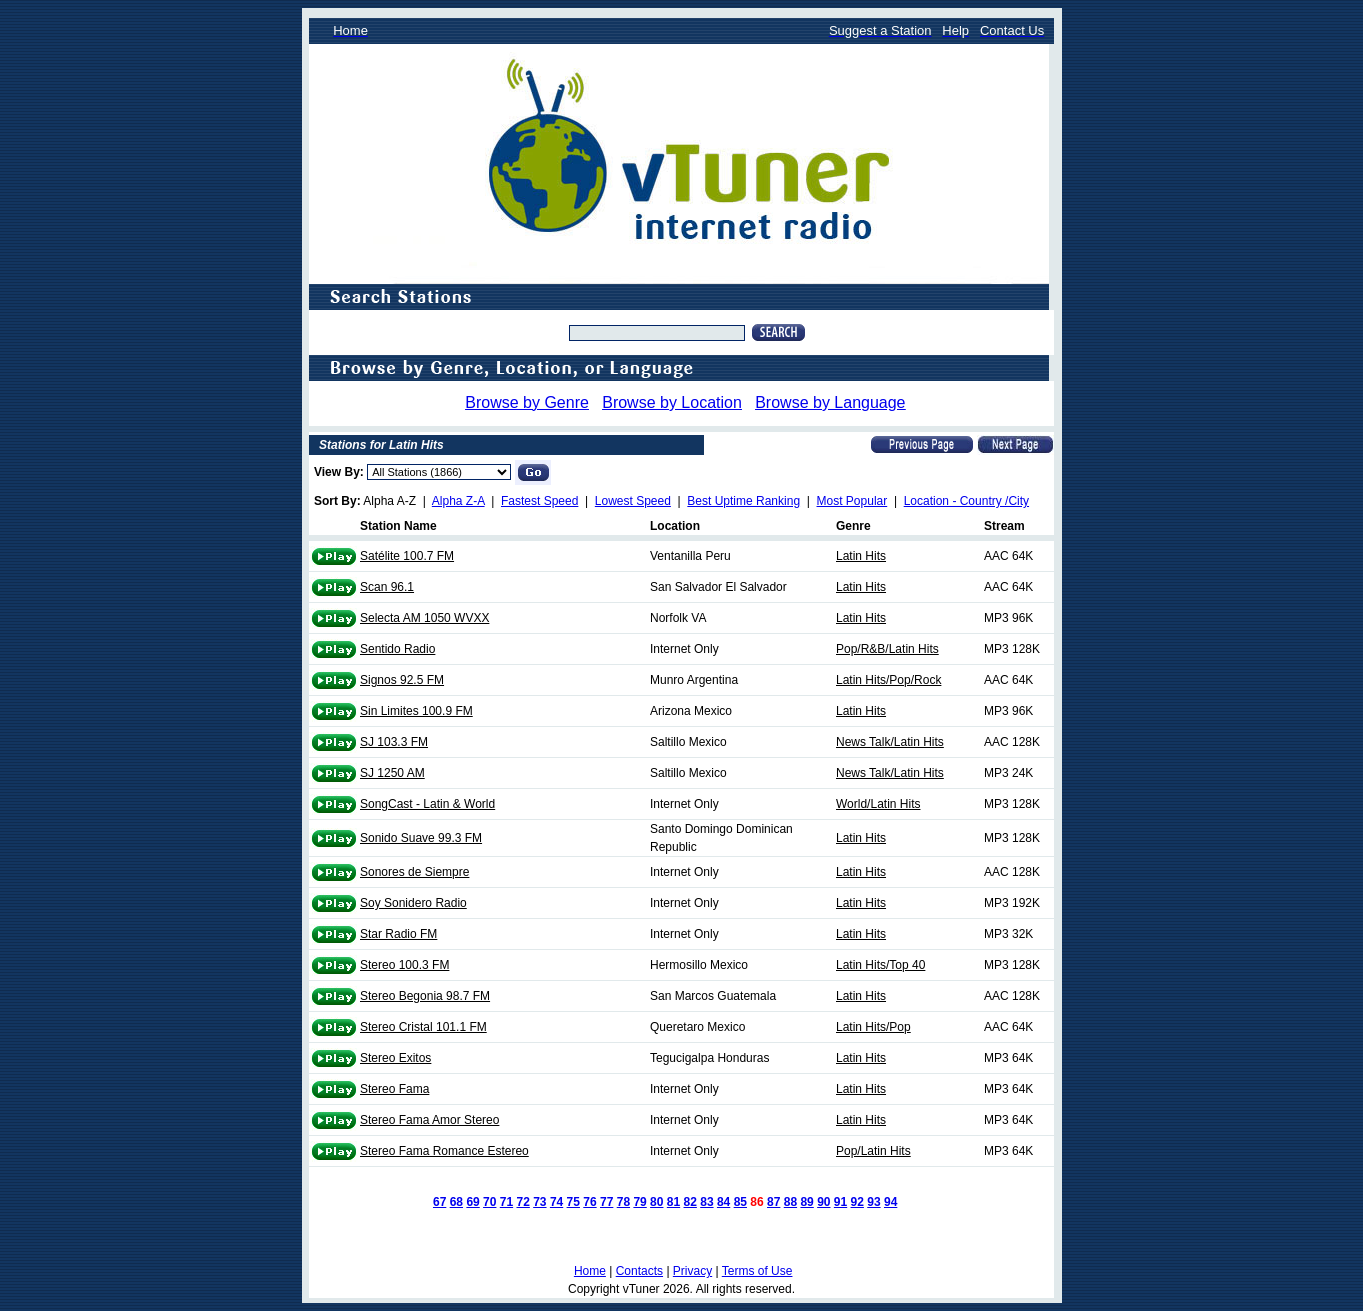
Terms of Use (757, 1271)
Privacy (692, 1271)
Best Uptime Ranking (743, 501)
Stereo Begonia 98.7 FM (425, 996)
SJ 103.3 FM (394, 742)
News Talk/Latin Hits (890, 742)
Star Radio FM (398, 934)
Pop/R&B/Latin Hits (887, 649)
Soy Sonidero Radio (413, 903)
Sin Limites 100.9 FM (416, 711)
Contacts (639, 1271)
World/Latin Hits (878, 804)
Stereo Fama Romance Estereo (444, 1151)
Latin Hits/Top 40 (880, 965)
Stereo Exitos (395, 1058)
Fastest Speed (539, 501)
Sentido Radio (397, 649)
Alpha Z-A (458, 501)
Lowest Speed (633, 501)
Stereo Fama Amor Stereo (429, 1120)
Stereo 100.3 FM (404, 965)
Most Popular (852, 501)
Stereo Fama (394, 1089)
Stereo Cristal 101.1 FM (423, 1027)
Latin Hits (861, 556)
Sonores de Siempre (414, 872)
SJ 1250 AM (392, 773)
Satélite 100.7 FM (407, 556)
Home (590, 1271)
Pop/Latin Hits (873, 1151)
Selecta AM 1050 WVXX (424, 618)
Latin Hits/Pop (873, 1027)
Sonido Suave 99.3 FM (421, 838)
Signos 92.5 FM (402, 680)
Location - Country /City (966, 501)
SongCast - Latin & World (427, 804)
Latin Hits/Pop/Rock (888, 680)
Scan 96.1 (387, 587)
